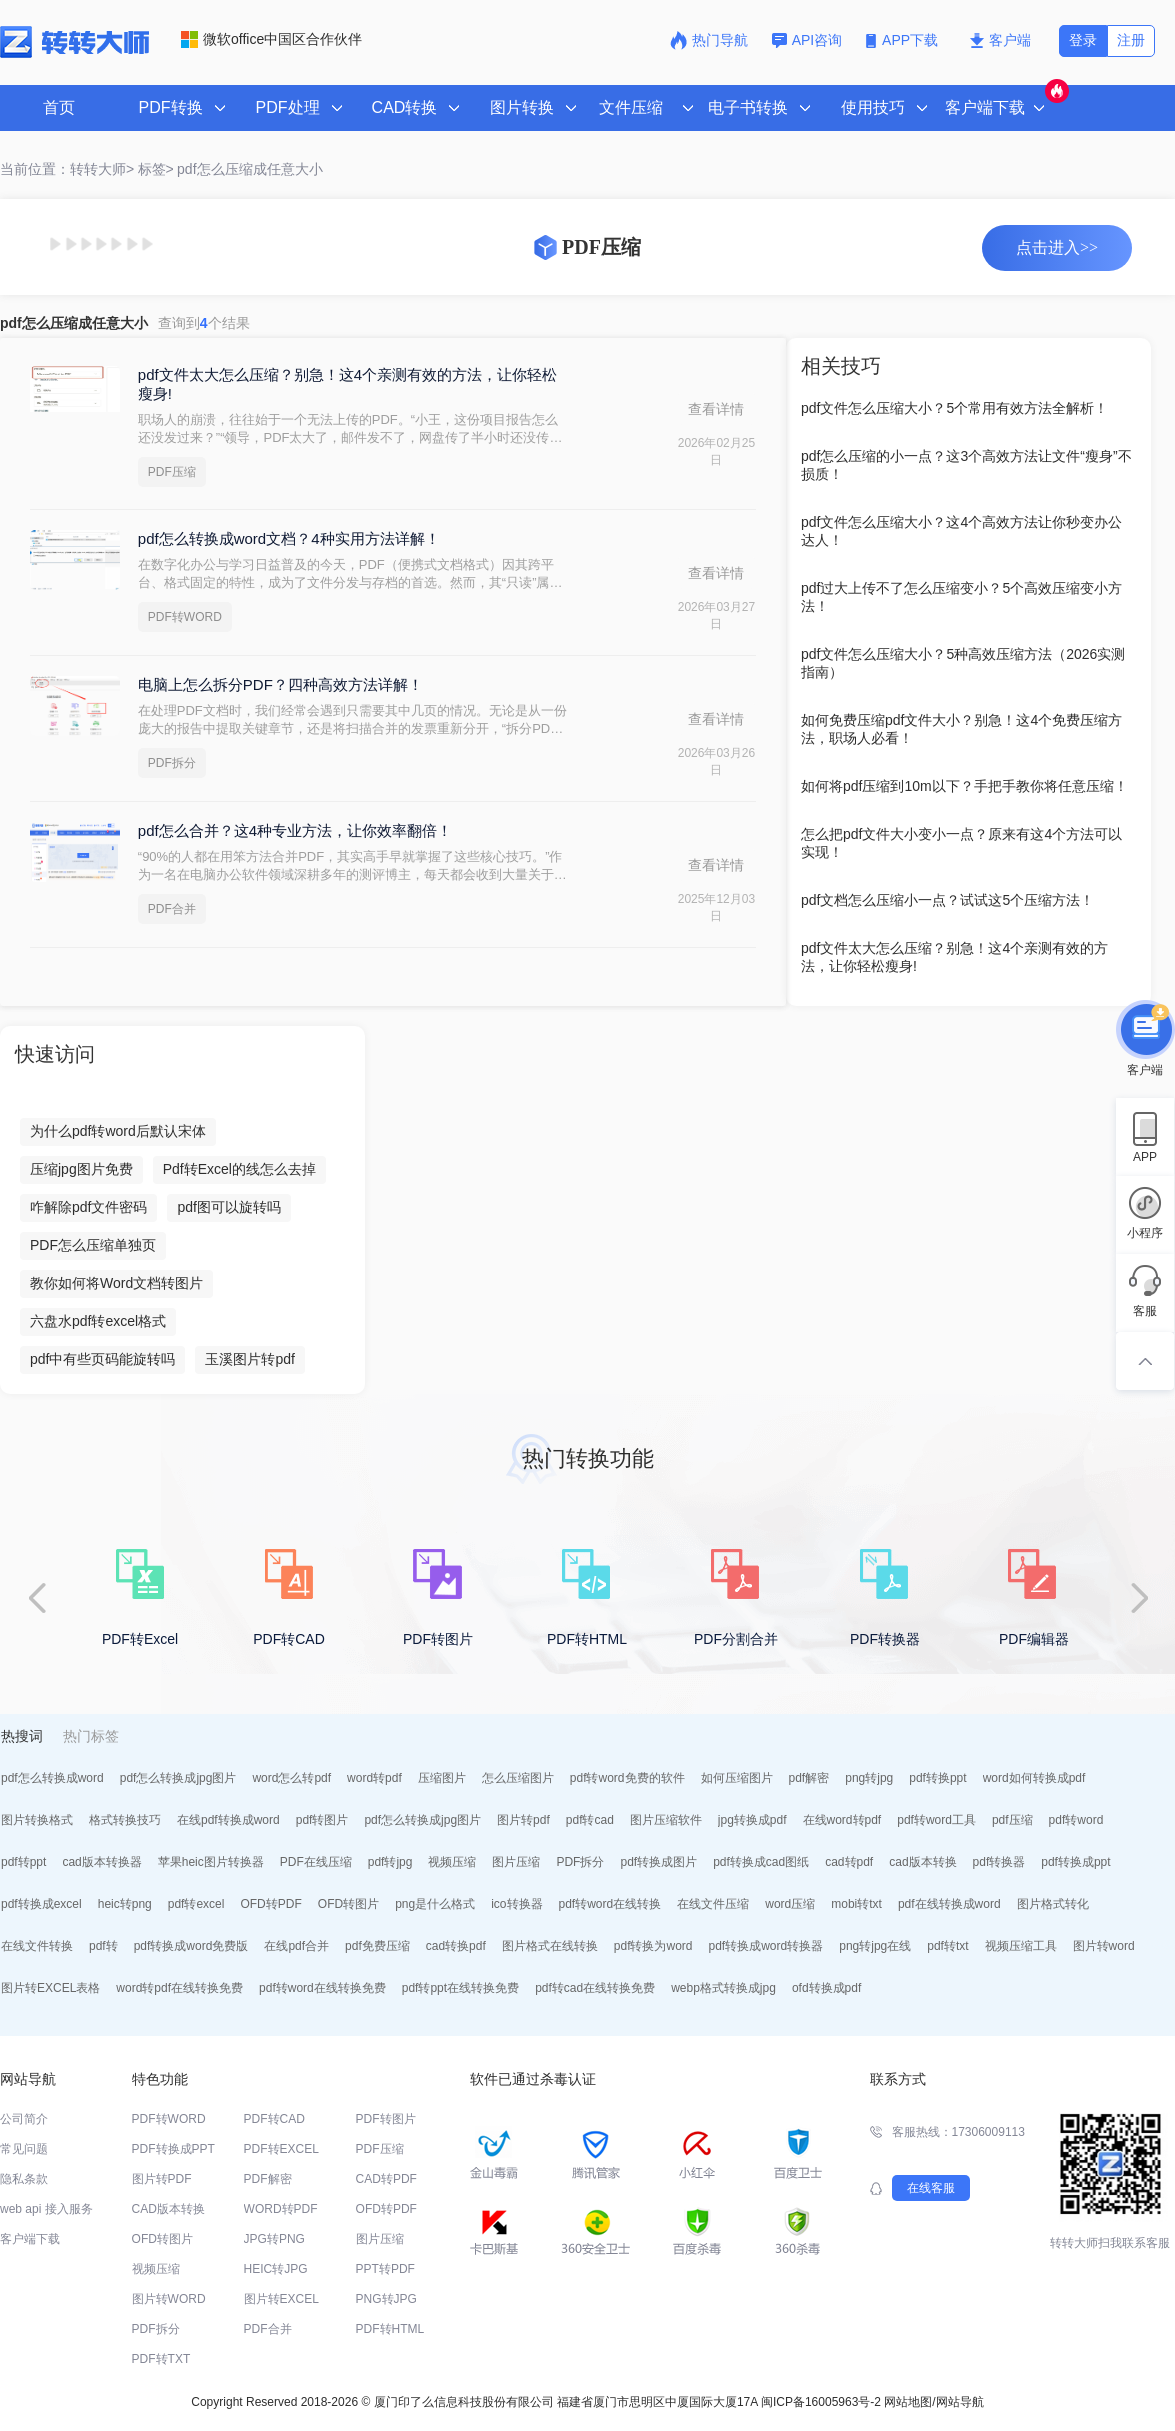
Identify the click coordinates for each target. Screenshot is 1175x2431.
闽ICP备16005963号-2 (821, 2402)
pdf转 (103, 1946)
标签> (156, 169)
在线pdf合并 (296, 1946)
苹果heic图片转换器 (211, 1862)
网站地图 (908, 2402)
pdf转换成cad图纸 (761, 1862)
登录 (1083, 40)
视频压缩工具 (1021, 1946)
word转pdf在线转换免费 (179, 1988)
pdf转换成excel (41, 1904)
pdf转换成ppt (1075, 1862)
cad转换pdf (456, 1946)
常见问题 (24, 2149)
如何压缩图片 (737, 1778)
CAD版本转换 (168, 2209)
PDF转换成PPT (173, 2149)
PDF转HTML (390, 2329)
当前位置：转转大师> (67, 169)
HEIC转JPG (276, 2269)
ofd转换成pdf (826, 1988)
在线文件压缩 (713, 1904)
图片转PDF (162, 2179)
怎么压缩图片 (518, 1778)
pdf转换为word (653, 1946)
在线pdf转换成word (228, 1820)
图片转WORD (169, 2299)
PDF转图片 (386, 2119)
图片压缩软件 (666, 1820)
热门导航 (709, 40)
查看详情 (716, 409)
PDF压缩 (172, 472)
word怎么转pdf (291, 1778)
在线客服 (931, 2188)
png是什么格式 (435, 1904)
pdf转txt (947, 1946)
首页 (59, 107)
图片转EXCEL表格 (50, 1988)
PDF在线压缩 (316, 1862)
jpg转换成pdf (752, 1820)
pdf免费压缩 (377, 1946)
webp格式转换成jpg (723, 1988)
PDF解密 (268, 2179)
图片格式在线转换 (550, 1946)
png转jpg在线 (875, 1946)
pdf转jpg (390, 1862)
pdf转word (1076, 1820)
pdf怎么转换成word (52, 1778)
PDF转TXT (161, 2359)
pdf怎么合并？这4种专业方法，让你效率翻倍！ (295, 830)
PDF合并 (172, 909)
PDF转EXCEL (281, 2149)
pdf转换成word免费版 (191, 1946)
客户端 (1000, 40)
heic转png (125, 1904)
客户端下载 (30, 2239)
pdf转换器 (999, 1862)
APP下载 (904, 40)
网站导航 (960, 2402)
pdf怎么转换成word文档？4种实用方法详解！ (289, 538)
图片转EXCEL (281, 2299)
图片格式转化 (1053, 1904)
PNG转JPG (386, 2299)
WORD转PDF (281, 2209)
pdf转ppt (23, 1862)
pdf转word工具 (936, 1820)
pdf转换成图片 (658, 1862)
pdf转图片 (322, 1820)
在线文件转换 (37, 1946)
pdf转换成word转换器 (766, 1946)
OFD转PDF (270, 1904)
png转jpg (869, 1778)
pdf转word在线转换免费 (322, 1988)
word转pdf (374, 1778)
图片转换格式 (37, 1820)
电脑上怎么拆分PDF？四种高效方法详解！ (280, 684)
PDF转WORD (185, 617)
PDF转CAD (274, 2119)
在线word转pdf (842, 1820)
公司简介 (24, 2119)
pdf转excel (196, 1904)
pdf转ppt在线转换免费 (460, 1988)
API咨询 (807, 40)
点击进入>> (1057, 247)
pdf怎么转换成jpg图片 (178, 1778)
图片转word (1104, 1946)
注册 (1131, 40)
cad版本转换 (922, 1862)
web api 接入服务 (46, 2209)
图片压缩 (516, 1862)
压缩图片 (442, 1778)
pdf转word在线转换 (610, 1904)
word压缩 (790, 1904)
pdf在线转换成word (949, 1904)
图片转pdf (523, 1820)
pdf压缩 (1012, 1820)
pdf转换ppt (937, 1778)
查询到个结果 (204, 323)
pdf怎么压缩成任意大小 (249, 169)
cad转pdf (849, 1862)
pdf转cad (590, 1820)
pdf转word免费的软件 (627, 1778)
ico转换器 (516, 1904)
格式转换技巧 (125, 1820)
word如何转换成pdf (1034, 1778)
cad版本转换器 (101, 1862)
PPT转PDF (385, 2269)
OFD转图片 (348, 1904)
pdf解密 (809, 1778)
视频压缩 (452, 1862)
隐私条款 (24, 2179)
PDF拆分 (172, 763)
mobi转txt (856, 1904)
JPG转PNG (274, 2239)
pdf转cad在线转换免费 (595, 1988)
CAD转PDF (386, 2179)
